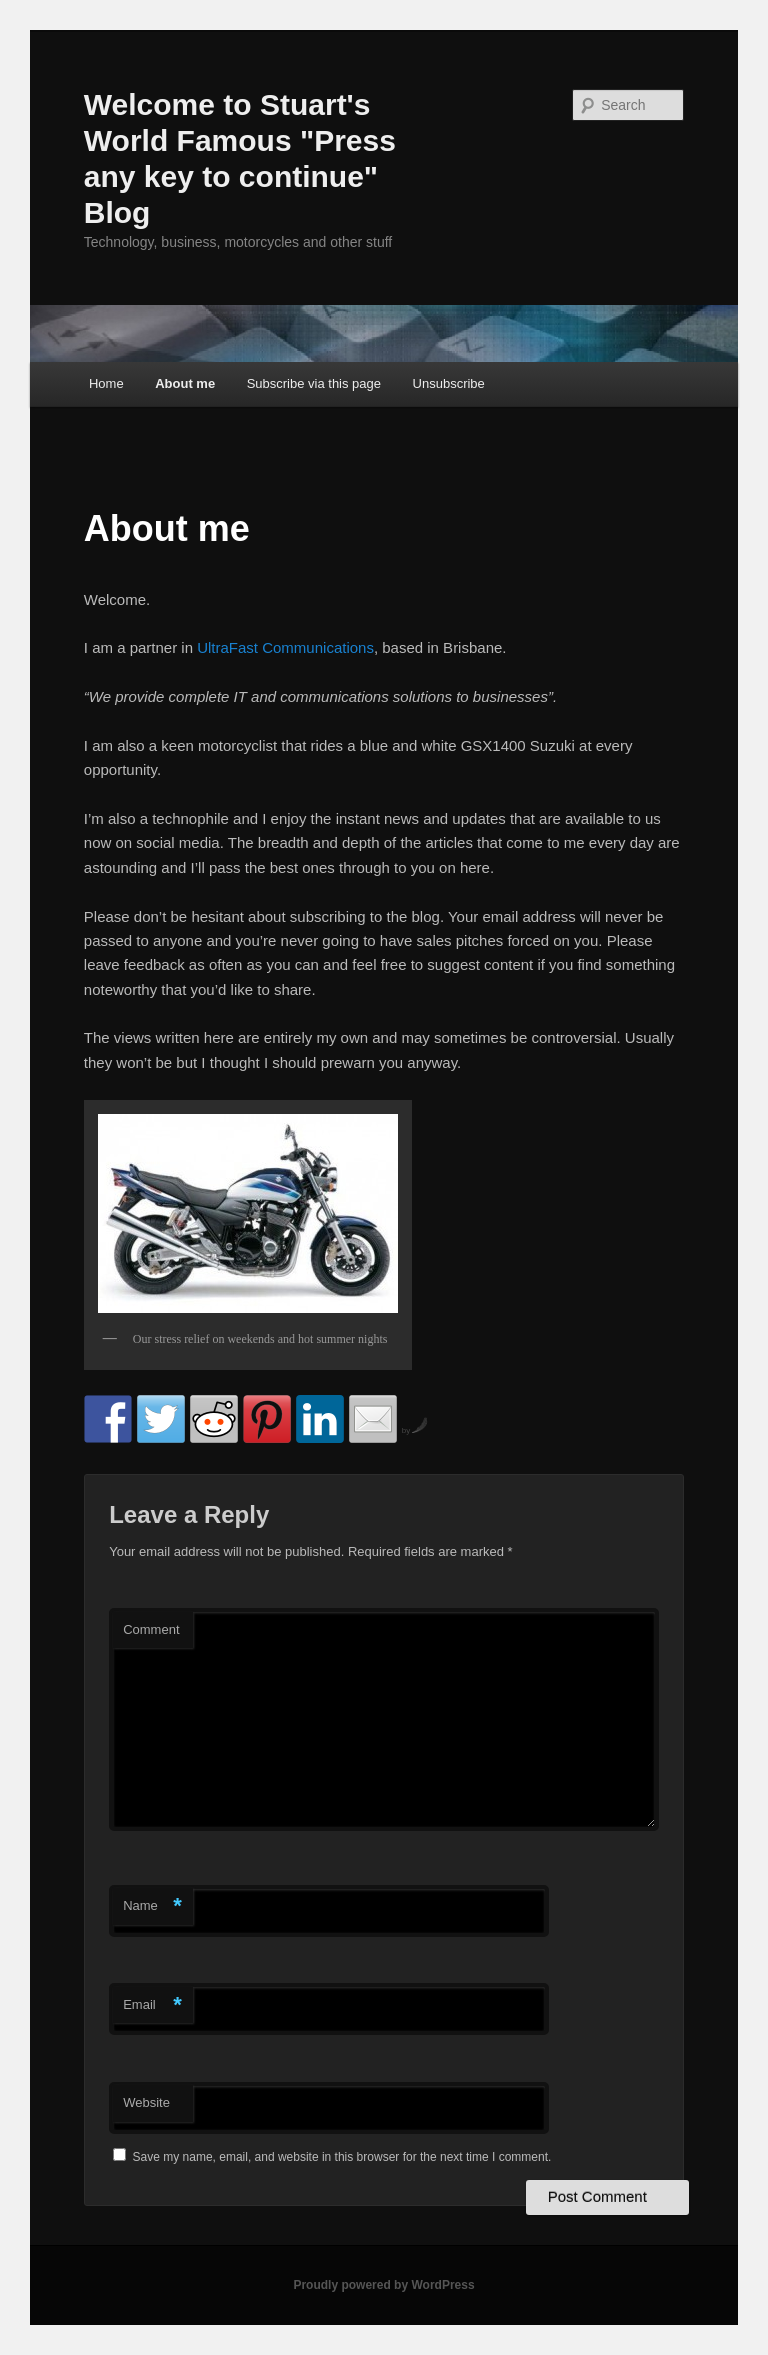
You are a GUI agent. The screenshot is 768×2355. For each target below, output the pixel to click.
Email (152, 2005)
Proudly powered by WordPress (383, 2285)
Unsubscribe (449, 383)
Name (152, 1906)
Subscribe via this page (314, 383)
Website (146, 2102)
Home (106, 383)
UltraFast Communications (285, 647)
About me (185, 383)
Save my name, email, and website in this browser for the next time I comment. (342, 2157)
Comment (151, 1629)
